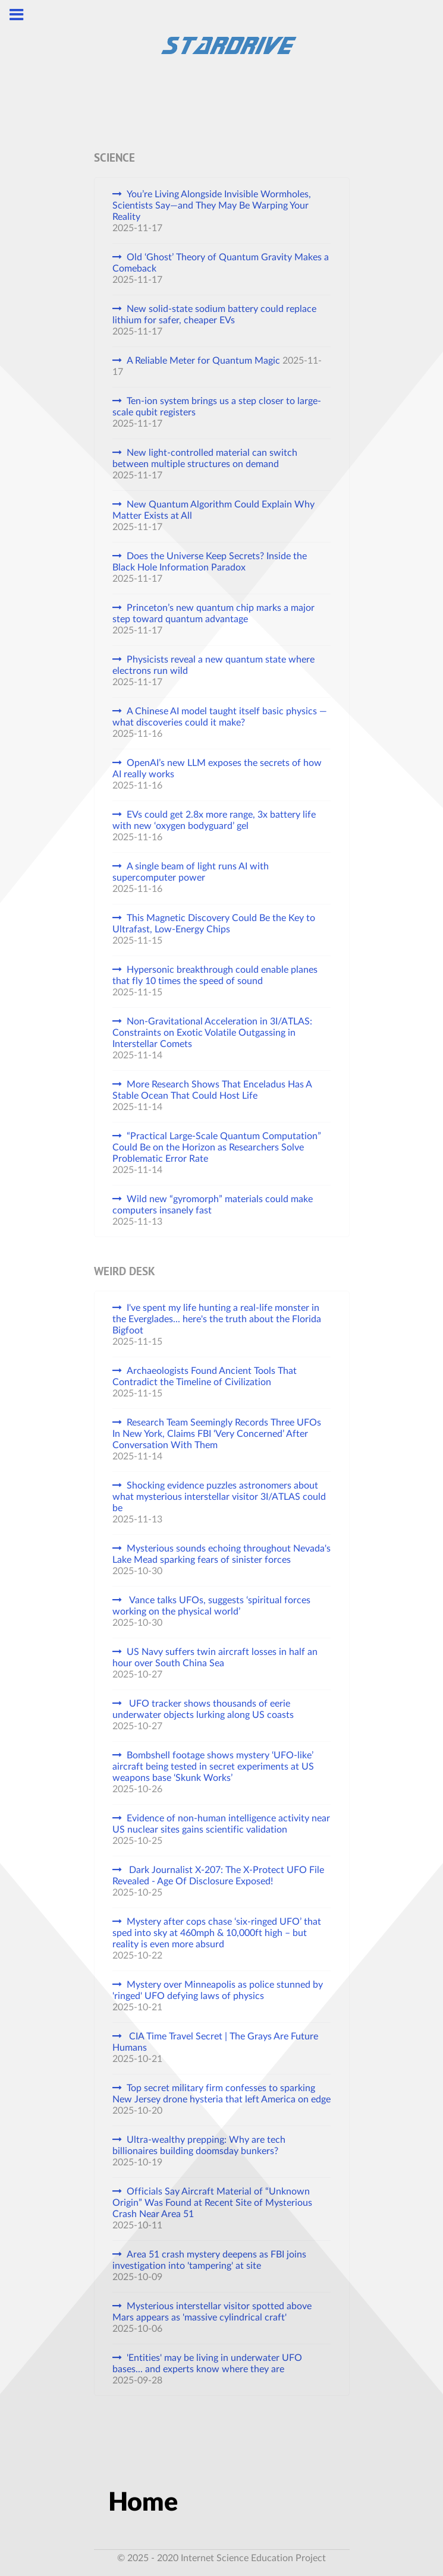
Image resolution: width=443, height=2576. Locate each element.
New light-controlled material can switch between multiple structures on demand (204, 458)
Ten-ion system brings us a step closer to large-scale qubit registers (216, 406)
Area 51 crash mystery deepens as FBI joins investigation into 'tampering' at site (209, 2260)
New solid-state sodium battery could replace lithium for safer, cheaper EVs (214, 314)
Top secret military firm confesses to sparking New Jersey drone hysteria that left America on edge (221, 2093)
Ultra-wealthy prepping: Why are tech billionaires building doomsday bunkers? (198, 2145)
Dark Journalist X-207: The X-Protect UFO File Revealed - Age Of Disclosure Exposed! (218, 1875)
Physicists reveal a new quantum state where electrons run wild (213, 665)
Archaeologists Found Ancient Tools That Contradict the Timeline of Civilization (204, 1376)
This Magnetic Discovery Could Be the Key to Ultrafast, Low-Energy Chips (213, 923)
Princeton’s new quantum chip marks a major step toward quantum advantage (213, 613)
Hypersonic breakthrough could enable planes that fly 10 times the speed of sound (215, 975)
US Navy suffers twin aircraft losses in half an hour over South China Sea (215, 1657)
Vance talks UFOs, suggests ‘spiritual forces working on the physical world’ (211, 1606)
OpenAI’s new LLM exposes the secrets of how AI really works (217, 768)
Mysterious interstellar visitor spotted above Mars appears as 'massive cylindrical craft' (212, 2311)
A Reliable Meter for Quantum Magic (203, 360)
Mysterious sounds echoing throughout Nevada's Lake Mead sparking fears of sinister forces (221, 1554)
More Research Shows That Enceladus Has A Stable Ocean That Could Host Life (212, 1090)
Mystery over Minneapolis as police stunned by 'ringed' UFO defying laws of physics (217, 1990)
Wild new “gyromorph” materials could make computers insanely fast (212, 1204)
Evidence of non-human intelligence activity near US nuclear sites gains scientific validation (221, 1824)
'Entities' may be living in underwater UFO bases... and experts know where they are (207, 2363)
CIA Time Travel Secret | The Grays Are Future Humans (215, 2042)
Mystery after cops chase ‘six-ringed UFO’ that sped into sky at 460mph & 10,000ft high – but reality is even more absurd (216, 1933)
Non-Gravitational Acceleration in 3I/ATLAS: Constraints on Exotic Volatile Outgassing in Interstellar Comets (212, 1033)
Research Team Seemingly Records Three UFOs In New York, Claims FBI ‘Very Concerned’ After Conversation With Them (216, 1434)
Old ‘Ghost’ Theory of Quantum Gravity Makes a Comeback (220, 263)
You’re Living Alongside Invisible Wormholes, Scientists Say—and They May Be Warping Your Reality (211, 206)
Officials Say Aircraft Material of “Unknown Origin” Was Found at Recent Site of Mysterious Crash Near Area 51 (212, 2203)
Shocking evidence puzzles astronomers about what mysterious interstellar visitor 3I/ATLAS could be (219, 1497)
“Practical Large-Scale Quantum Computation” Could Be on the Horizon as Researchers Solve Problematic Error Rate (216, 1147)
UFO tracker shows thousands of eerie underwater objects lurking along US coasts (203, 1709)
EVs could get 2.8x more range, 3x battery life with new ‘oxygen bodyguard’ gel (214, 820)
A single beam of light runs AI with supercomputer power (190, 872)
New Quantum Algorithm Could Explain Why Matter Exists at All (213, 510)
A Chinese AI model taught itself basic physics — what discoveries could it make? (219, 717)
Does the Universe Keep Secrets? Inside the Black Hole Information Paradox (209, 561)
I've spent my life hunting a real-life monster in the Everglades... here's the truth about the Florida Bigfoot (216, 1319)
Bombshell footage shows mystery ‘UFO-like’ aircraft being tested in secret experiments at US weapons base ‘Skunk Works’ (213, 1767)
